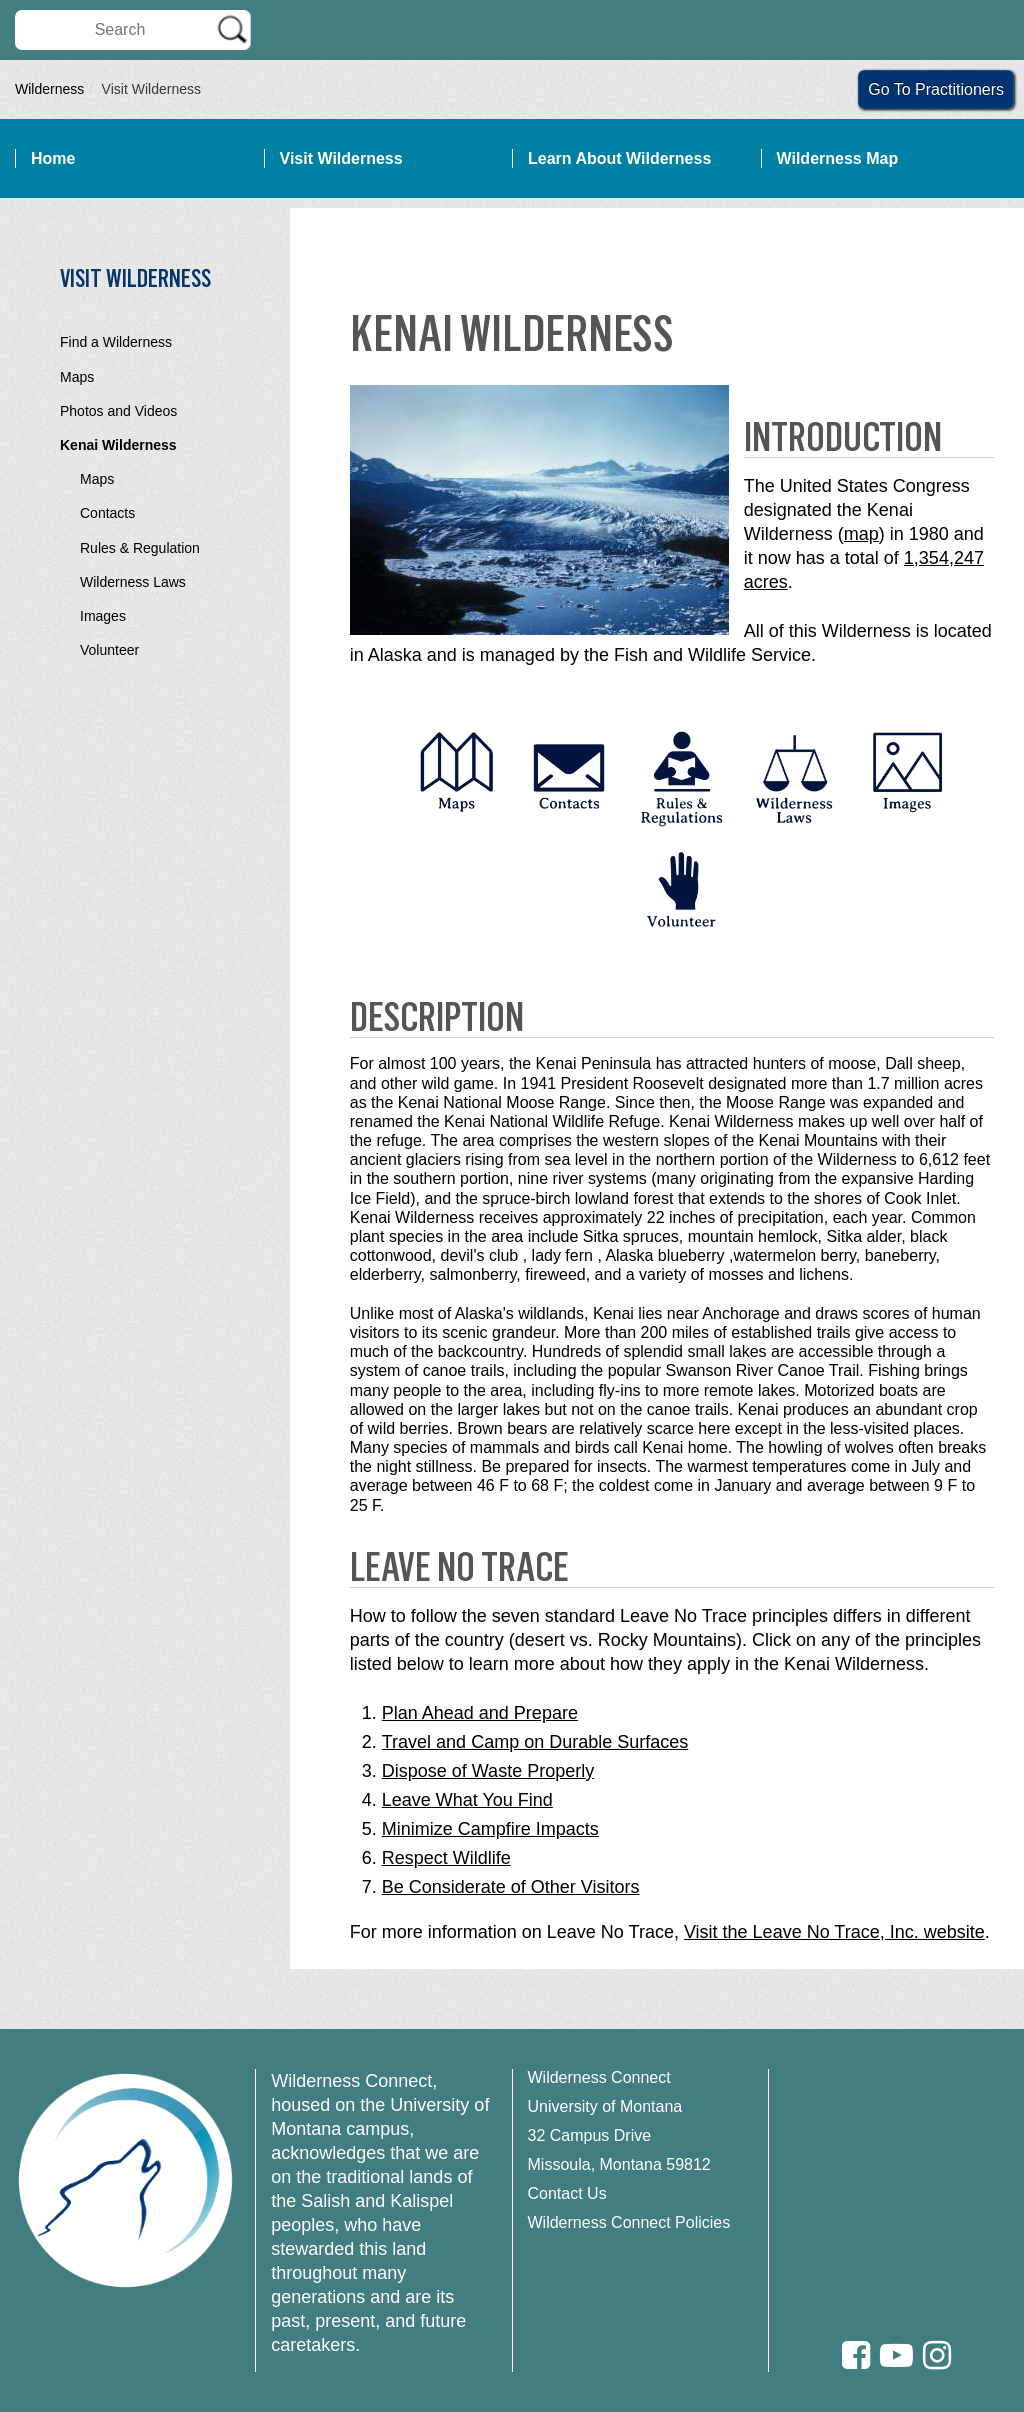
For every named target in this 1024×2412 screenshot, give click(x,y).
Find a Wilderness (116, 342)
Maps (77, 377)
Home (53, 158)
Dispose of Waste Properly (488, 1771)
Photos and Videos (118, 411)
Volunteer (109, 650)
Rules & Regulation (140, 548)
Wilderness (49, 89)
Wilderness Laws (133, 582)
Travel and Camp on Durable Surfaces (535, 1742)
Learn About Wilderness (619, 158)
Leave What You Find (467, 1800)
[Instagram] (937, 2355)
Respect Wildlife (446, 1858)
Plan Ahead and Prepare (480, 1713)
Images (103, 616)
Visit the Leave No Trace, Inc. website (834, 1932)
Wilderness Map (838, 158)
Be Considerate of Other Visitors (511, 1887)
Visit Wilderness (341, 158)
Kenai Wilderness (118, 445)
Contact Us (567, 2193)
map (861, 534)
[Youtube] (896, 2355)
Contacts (107, 513)
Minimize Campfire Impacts (490, 1829)
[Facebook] (856, 2355)
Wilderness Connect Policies (629, 2222)
